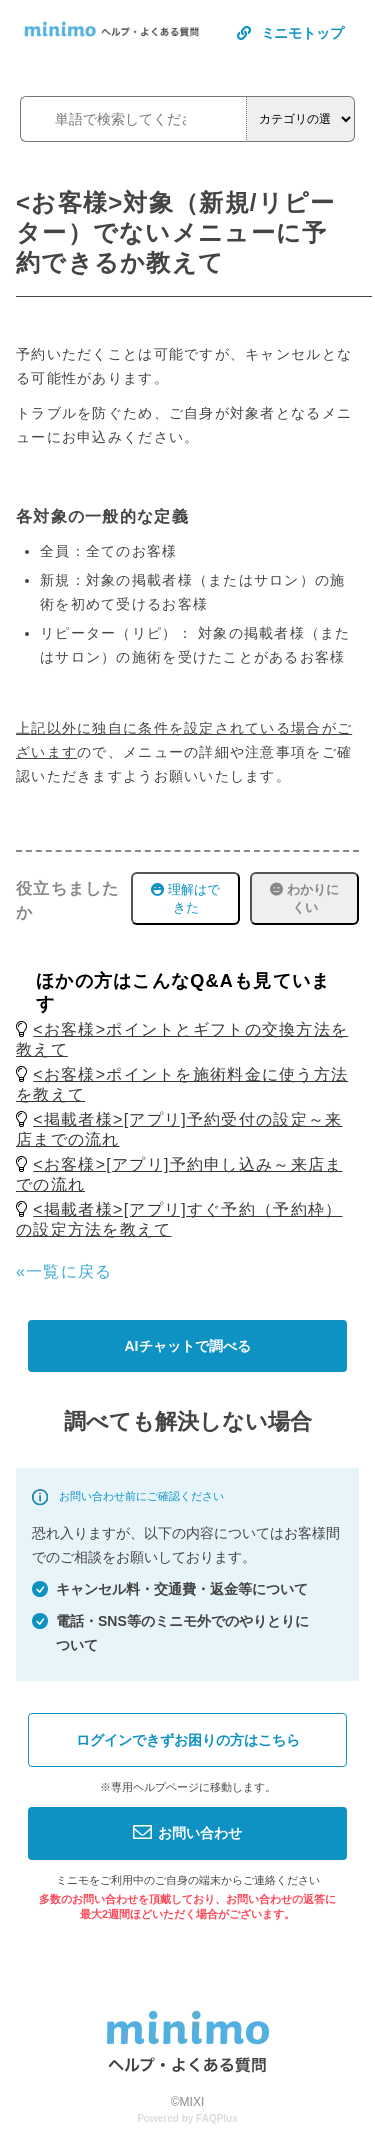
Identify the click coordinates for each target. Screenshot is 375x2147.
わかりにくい (304, 898)
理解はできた (185, 898)
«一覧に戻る (64, 1271)
